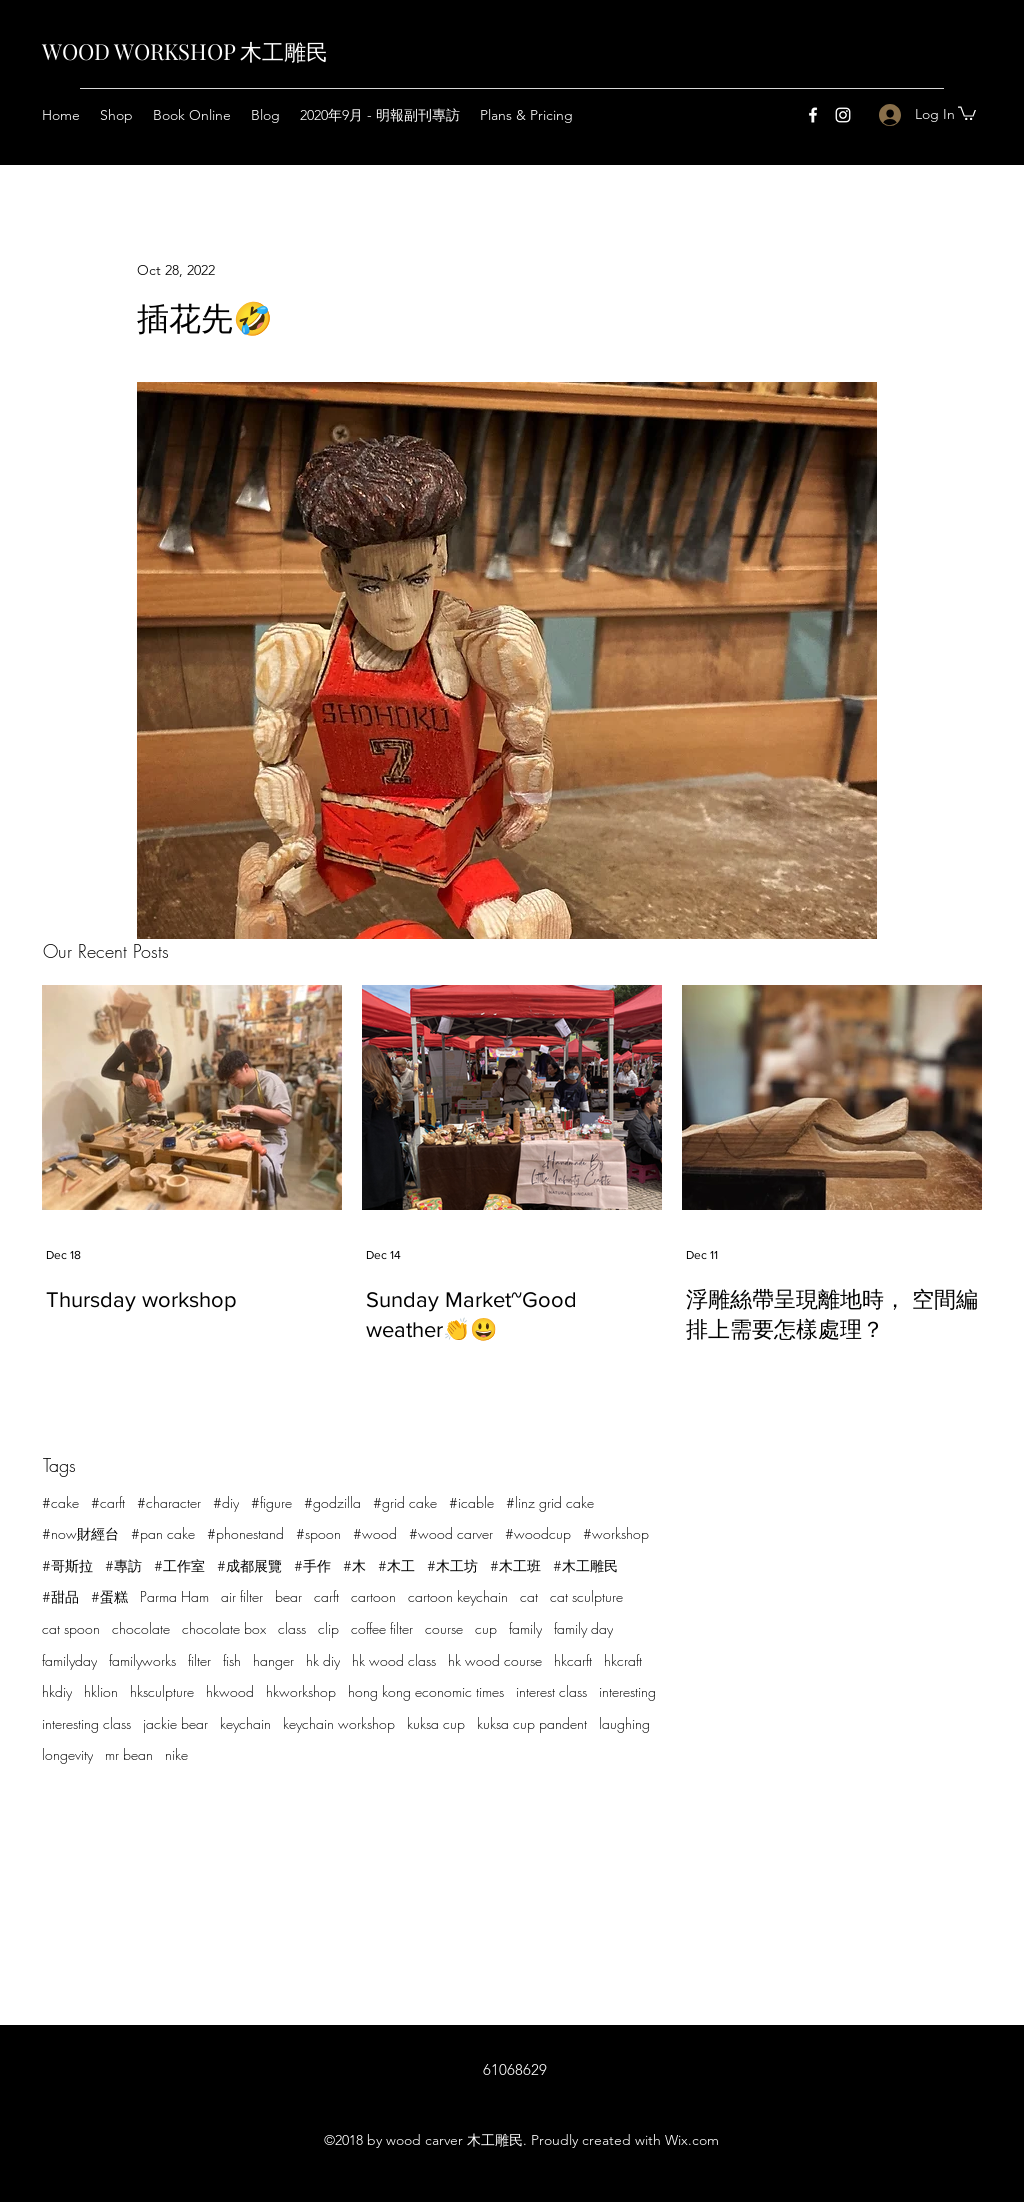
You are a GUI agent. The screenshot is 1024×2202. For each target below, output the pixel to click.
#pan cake (163, 1533)
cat (529, 1596)
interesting (627, 1691)
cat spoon (71, 1628)
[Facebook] (813, 115)
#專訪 (123, 1565)
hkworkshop (301, 1691)
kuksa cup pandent (532, 1723)
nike (176, 1754)
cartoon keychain (458, 1596)
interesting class (86, 1723)
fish (232, 1660)
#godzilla (332, 1502)
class (292, 1628)
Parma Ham (174, 1596)
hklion (101, 1691)
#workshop (616, 1533)
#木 (354, 1565)
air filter (242, 1596)
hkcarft (573, 1660)
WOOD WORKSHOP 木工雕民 (185, 51)
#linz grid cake (550, 1502)
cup (486, 1628)
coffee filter (382, 1628)
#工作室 (179, 1565)
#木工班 (515, 1565)
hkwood (230, 1691)
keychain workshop (339, 1723)
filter (199, 1660)
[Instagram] (843, 115)
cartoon (373, 1596)
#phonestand (245, 1533)
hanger (273, 1660)
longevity (67, 1754)
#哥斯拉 (67, 1565)
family (525, 1628)
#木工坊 (452, 1565)
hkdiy (57, 1691)
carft (326, 1596)
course (444, 1628)
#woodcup (538, 1533)
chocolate (141, 1628)
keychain (245, 1723)
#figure (271, 1502)
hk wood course (495, 1660)
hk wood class (394, 1660)
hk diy (323, 1660)
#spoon (318, 1533)
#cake (60, 1502)
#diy (226, 1502)
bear (288, 1596)
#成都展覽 (249, 1565)
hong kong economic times (426, 1691)
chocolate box (224, 1628)
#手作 (312, 1565)
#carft (108, 1502)
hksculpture (162, 1691)
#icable (471, 1502)
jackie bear (175, 1723)
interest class (551, 1691)
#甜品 (60, 1596)
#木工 (396, 1565)
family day (583, 1628)
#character (169, 1502)
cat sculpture (586, 1596)
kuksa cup (436, 1723)
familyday (69, 1660)
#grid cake (405, 1502)
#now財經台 (80, 1533)
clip (328, 1628)
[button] (967, 112)
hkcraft (623, 1660)
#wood (375, 1533)
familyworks (142, 1660)
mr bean (129, 1754)
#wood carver (451, 1533)
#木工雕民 (585, 1565)
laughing (624, 1723)
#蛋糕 (109, 1596)
